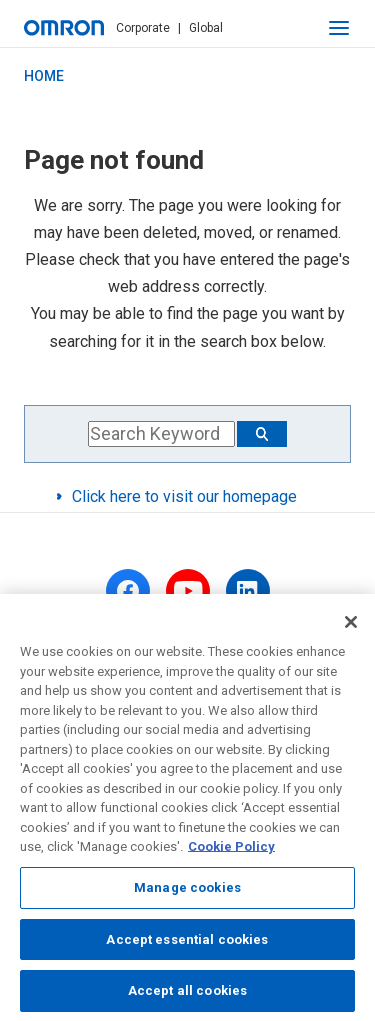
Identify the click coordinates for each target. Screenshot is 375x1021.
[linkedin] (248, 591)
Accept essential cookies (187, 943)
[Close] (351, 627)
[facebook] (128, 591)
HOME (44, 76)
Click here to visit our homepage (184, 496)
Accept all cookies (187, 995)
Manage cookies (187, 891)
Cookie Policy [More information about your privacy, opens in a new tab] (231, 851)
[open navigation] (339, 28)
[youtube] (188, 591)
